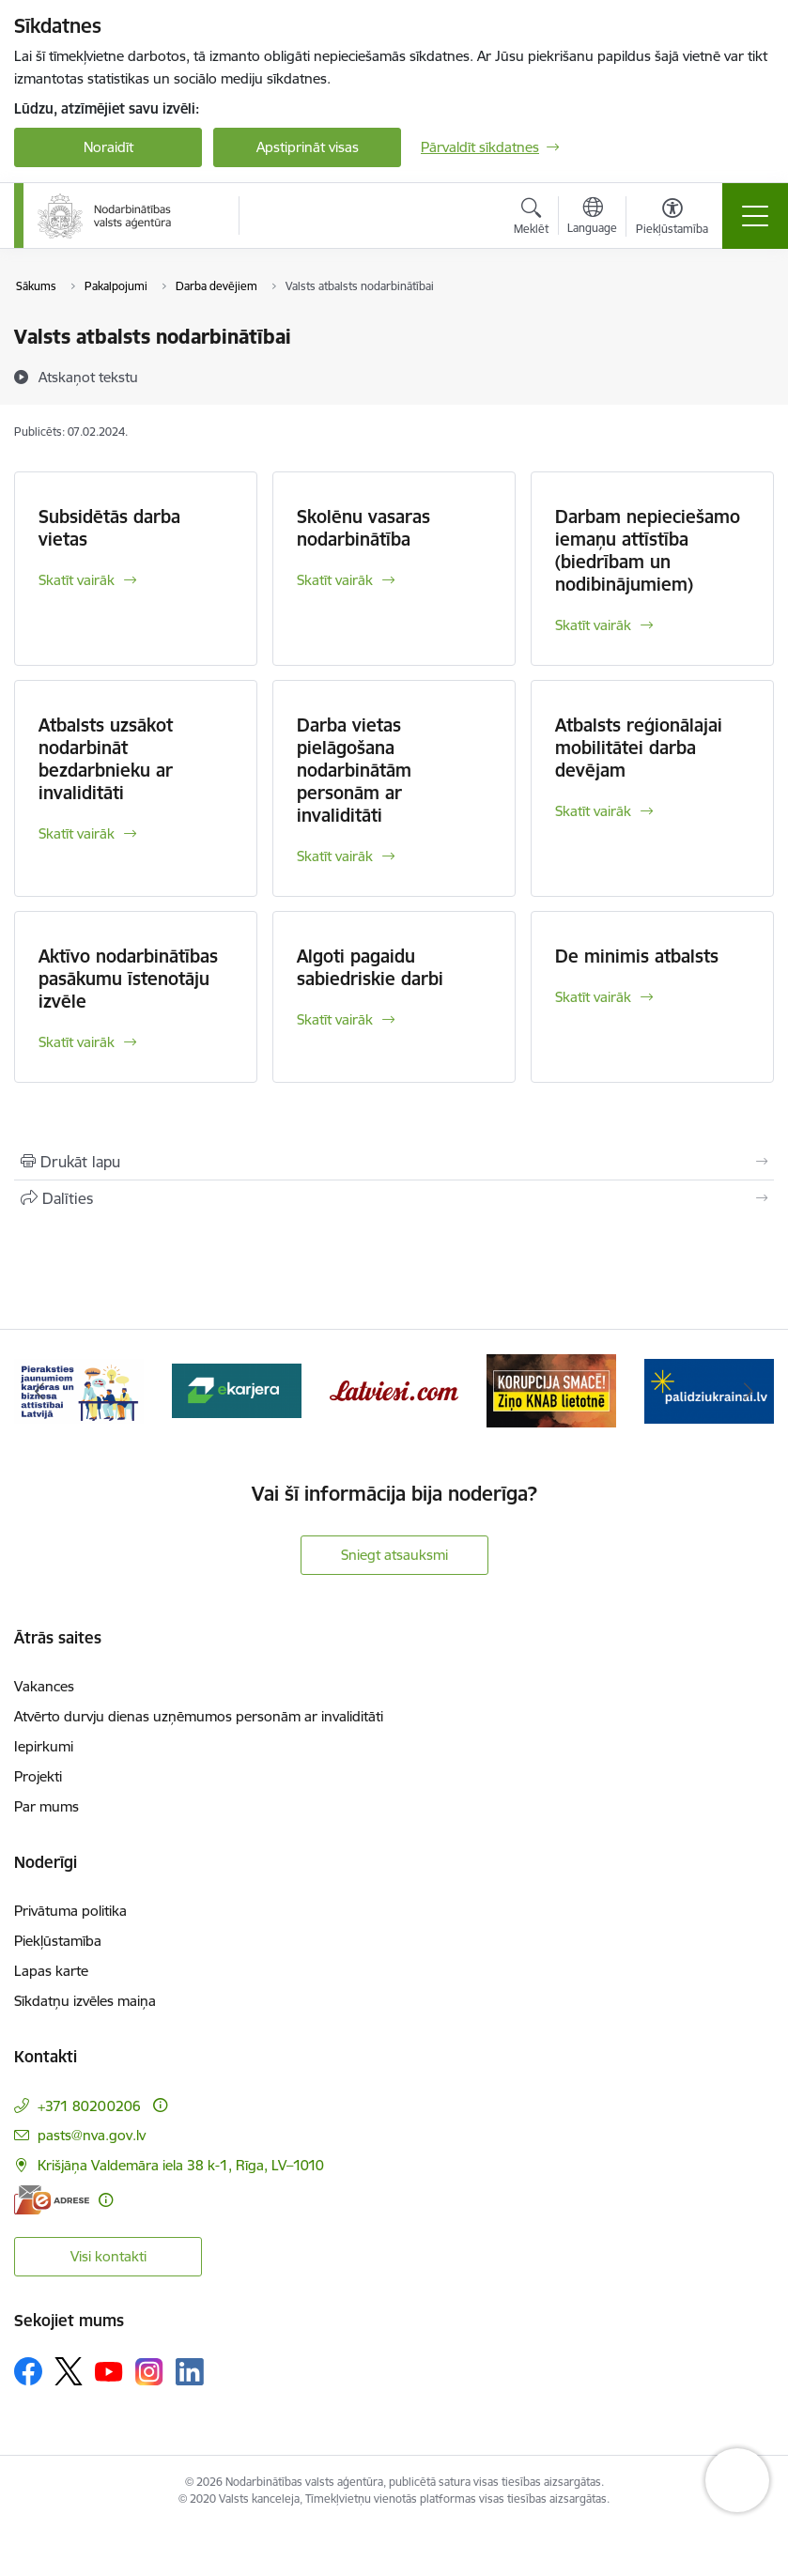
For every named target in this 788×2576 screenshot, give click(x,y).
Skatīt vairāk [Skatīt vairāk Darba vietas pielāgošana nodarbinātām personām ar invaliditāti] (335, 856)
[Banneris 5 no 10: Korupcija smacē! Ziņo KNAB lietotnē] (551, 1389)
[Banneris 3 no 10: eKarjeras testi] (236, 1389)
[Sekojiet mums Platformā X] (68, 2371)
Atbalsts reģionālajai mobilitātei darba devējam (638, 747)
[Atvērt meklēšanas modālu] (531, 218)
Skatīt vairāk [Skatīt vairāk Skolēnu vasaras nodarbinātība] (335, 580)
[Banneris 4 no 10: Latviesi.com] (394, 1389)
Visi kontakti (108, 2256)
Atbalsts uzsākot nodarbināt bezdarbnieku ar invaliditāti (106, 759)
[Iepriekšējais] (39, 1391)
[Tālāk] (748, 1391)
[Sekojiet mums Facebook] (28, 2371)
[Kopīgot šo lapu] (394, 1198)
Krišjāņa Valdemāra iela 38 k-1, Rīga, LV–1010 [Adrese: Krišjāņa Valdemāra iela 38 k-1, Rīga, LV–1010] (181, 2165)
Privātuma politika (70, 1911)
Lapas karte (51, 1971)
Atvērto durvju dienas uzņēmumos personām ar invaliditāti (198, 1716)
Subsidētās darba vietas (109, 527)
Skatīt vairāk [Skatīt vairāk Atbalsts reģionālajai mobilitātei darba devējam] (593, 811)
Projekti (38, 1776)
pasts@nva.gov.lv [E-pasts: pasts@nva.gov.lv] (92, 2135)
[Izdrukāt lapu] (394, 1162)
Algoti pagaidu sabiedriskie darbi (370, 967)
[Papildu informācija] (160, 2105)
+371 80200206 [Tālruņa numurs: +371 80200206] (89, 2106)
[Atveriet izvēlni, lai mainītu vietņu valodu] (592, 217)
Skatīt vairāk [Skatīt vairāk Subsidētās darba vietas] (77, 580)
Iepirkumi (43, 1746)
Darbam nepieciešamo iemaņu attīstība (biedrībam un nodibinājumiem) (647, 550)
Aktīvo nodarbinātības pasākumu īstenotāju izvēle (128, 978)
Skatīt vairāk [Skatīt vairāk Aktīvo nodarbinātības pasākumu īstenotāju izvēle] (77, 1042)
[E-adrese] (51, 2199)
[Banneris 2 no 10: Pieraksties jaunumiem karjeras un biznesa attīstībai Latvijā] (79, 1389)
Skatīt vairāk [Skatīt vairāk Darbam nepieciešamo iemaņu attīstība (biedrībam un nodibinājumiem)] (593, 625)
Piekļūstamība (57, 1941)
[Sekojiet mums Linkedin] (190, 2372)
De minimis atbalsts (636, 956)
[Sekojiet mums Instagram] (149, 2371)
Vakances (44, 1686)
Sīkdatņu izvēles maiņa (85, 2001)
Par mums (46, 1806)
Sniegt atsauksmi (394, 1555)
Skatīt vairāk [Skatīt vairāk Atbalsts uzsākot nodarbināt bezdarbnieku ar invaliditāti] (77, 833)
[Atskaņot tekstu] (88, 376)
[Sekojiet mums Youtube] (109, 2370)
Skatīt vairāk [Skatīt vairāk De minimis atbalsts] (593, 997)
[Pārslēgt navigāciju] (755, 216)
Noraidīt (108, 147)
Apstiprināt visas (307, 147)
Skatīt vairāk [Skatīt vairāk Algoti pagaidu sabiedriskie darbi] (335, 1019)
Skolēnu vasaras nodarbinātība (363, 527)
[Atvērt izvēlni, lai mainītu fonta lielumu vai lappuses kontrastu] (672, 218)
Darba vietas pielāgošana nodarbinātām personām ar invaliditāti (354, 770)
